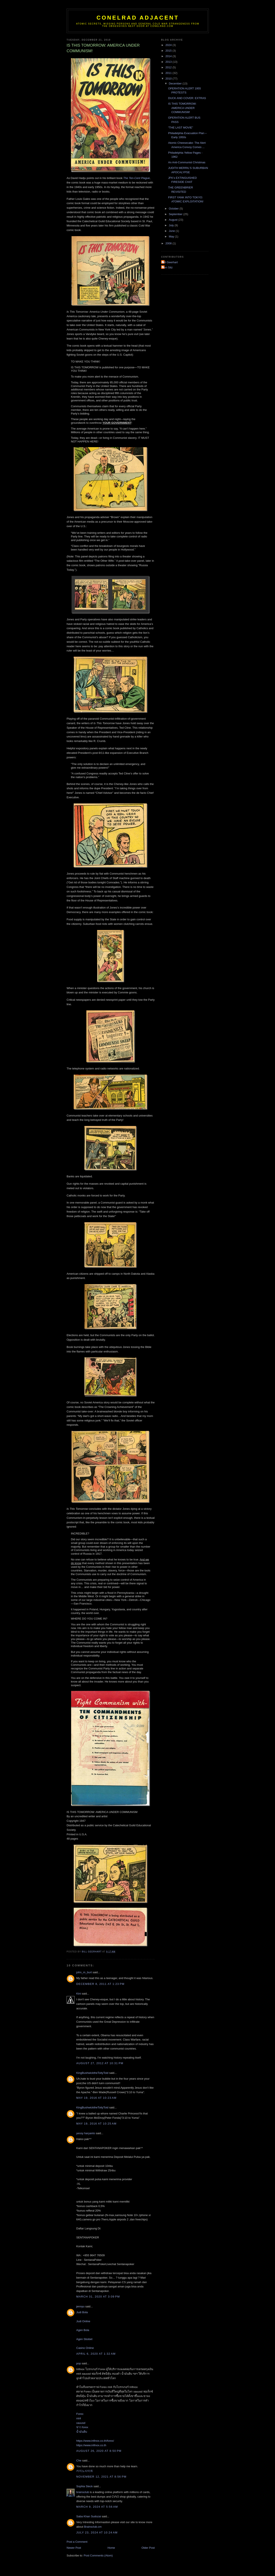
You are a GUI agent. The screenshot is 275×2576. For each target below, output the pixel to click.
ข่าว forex (82, 2427)
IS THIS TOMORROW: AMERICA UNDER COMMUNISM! (182, 108)
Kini (78, 1993)
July (172, 225)
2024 (169, 45)
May (172, 236)
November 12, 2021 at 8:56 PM (101, 2476)
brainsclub (82, 2492)
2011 (169, 73)
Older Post (148, 2547)
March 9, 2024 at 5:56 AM (97, 2506)
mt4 (78, 2418)
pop (78, 2363)
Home (111, 2547)
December (176, 83)
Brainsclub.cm (93, 2526)
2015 (169, 50)
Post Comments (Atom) (98, 2555)
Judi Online (83, 2321)
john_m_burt (84, 1972)
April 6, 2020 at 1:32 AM (96, 2353)
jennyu (80, 2306)
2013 (169, 61)
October (174, 208)
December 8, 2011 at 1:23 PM (100, 1984)
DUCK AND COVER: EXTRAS (187, 98)
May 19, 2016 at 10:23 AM (96, 2097)
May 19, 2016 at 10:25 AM (96, 2123)
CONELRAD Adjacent (137, 17)
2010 (169, 78)
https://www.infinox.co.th (91, 2445)
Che (78, 2460)
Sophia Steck (84, 2486)
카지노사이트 (84, 2470)
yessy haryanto (85, 2133)
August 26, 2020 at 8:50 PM (98, 2450)
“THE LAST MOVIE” (180, 127)
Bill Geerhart (170, 262)
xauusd (80, 2423)
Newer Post (74, 2547)
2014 (169, 56)
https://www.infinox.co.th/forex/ (95, 2440)
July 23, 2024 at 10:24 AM (97, 2532)
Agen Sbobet (84, 2339)
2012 (169, 67)
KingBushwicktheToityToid (92, 2072)
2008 (169, 243)
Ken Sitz (167, 267)
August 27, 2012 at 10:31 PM (99, 2063)
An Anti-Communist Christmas (186, 162)
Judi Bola (82, 2312)
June (172, 231)
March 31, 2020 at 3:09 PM (98, 2296)
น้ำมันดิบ (81, 2431)
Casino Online (85, 2348)
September (176, 214)
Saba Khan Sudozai (88, 2516)
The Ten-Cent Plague (136, 178)
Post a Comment (77, 2541)
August (173, 219)
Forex (79, 2413)
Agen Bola (82, 2330)
